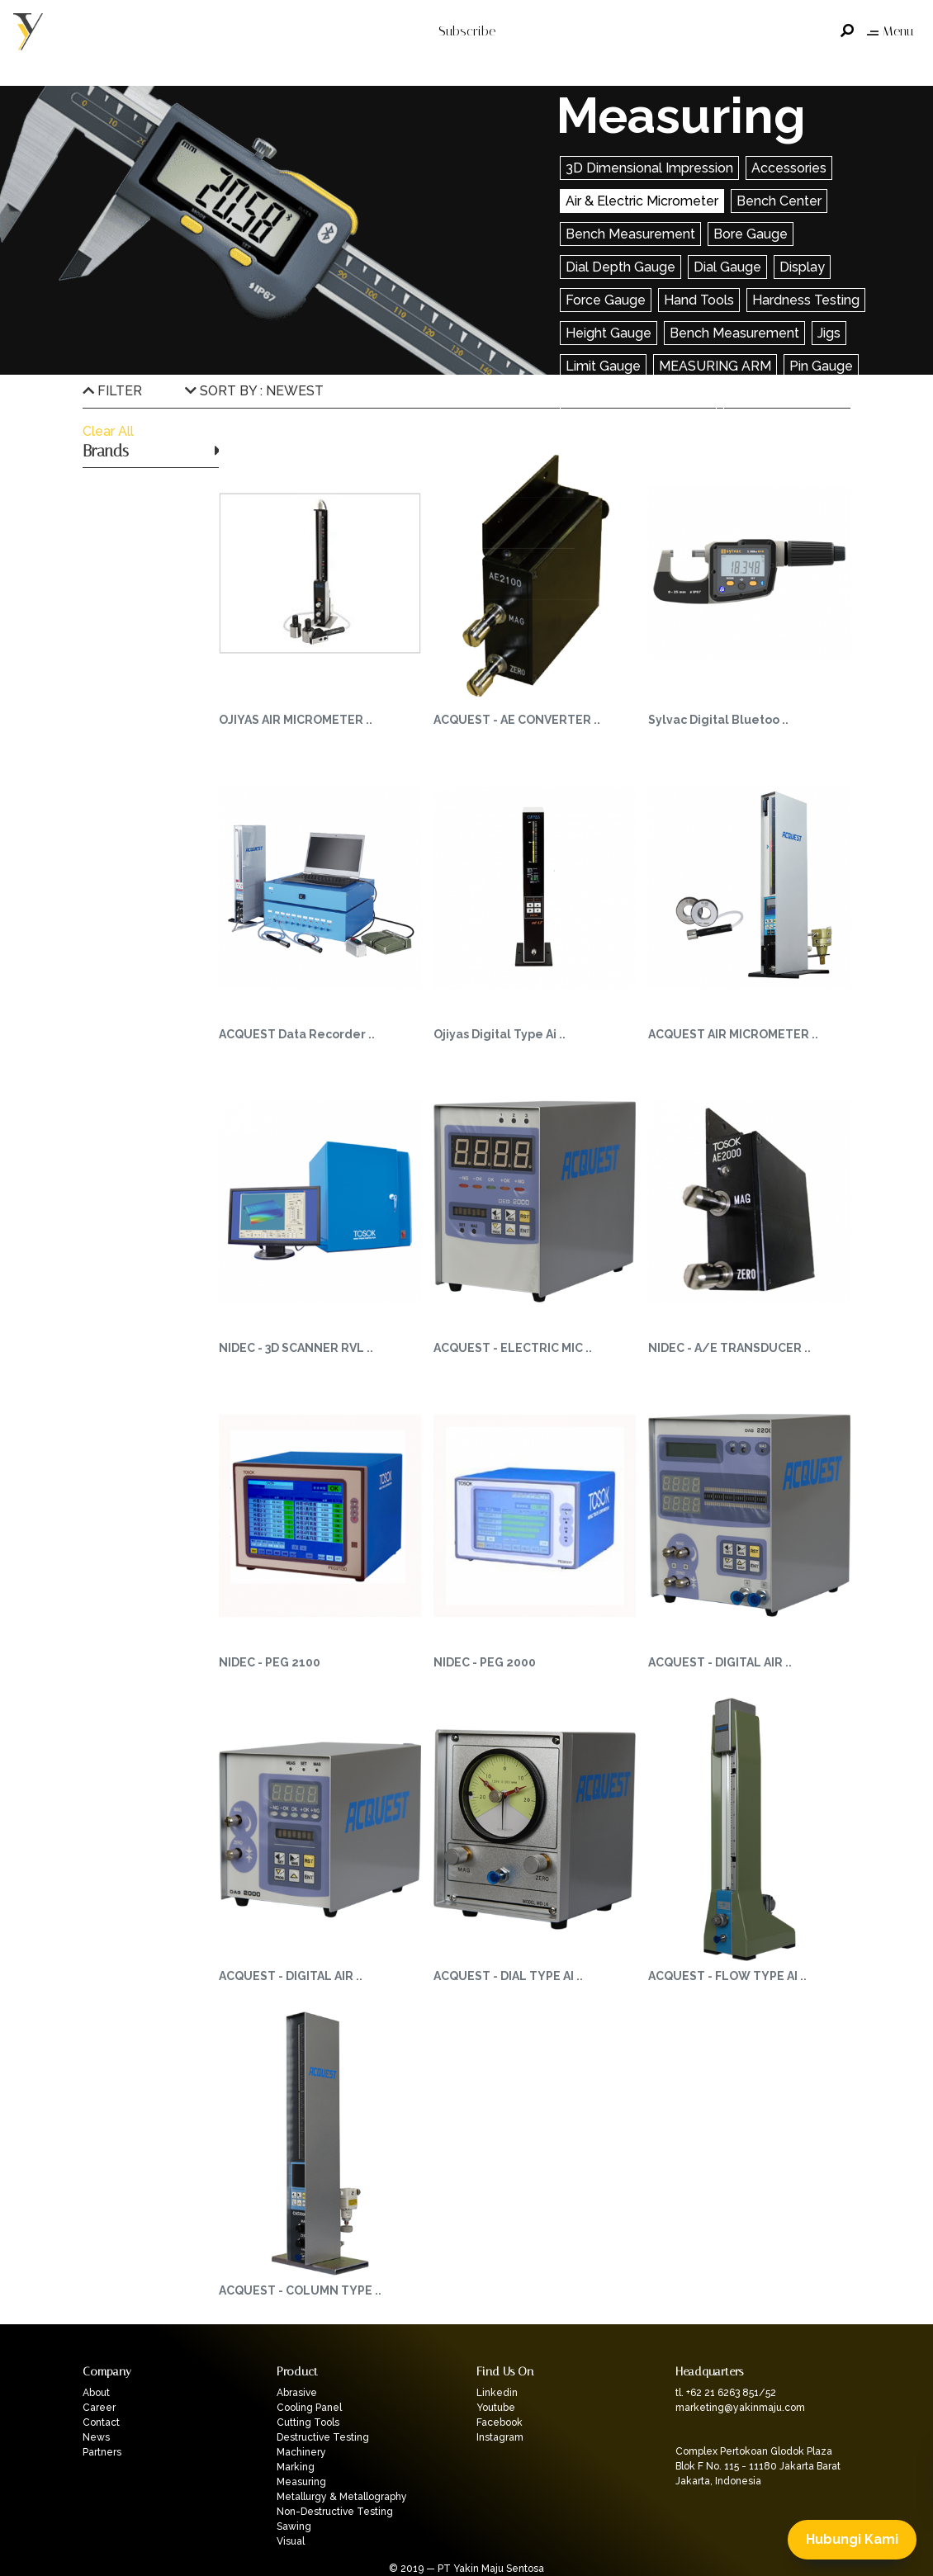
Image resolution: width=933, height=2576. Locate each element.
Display (802, 267)
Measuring (301, 2482)
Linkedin (497, 2393)
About (96, 2393)
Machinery (301, 2452)
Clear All (108, 431)
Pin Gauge (821, 366)
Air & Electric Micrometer (642, 201)
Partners (102, 2452)
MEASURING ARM (715, 366)
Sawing (294, 2526)
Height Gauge (608, 333)
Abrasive (297, 2393)
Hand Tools (699, 300)
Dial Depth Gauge (620, 267)
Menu (890, 31)
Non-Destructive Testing (335, 2511)
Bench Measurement (630, 234)
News (96, 2437)
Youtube (495, 2407)
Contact (101, 2422)
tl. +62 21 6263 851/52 (725, 2393)
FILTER (112, 391)
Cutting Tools (308, 2422)
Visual (291, 2541)
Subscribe (466, 31)
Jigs (829, 333)
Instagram (499, 2437)
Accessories (788, 168)
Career (99, 2407)
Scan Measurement (789, 399)
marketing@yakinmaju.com (740, 2407)
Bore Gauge (750, 234)
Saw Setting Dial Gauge (638, 399)
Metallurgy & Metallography (342, 2497)
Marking (296, 2467)
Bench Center (779, 201)
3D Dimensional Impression (649, 168)
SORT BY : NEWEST (254, 391)
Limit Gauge (603, 366)
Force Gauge (606, 300)
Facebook (499, 2422)
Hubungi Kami (852, 2539)
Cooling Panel (309, 2407)
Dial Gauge (727, 267)
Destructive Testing (323, 2437)
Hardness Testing (806, 300)
